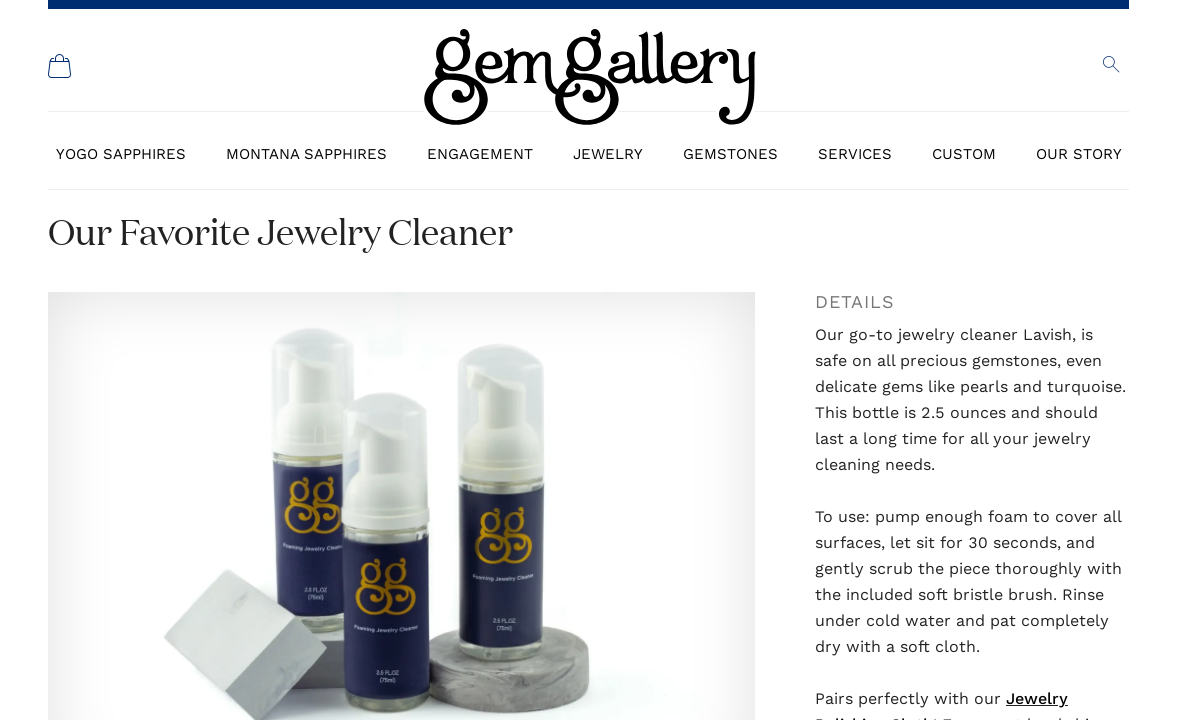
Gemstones (730, 154)
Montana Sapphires (306, 154)
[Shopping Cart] (60, 66)
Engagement (480, 154)
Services (855, 154)
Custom (964, 154)
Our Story (1079, 154)
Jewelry (608, 154)
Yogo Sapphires (121, 154)
